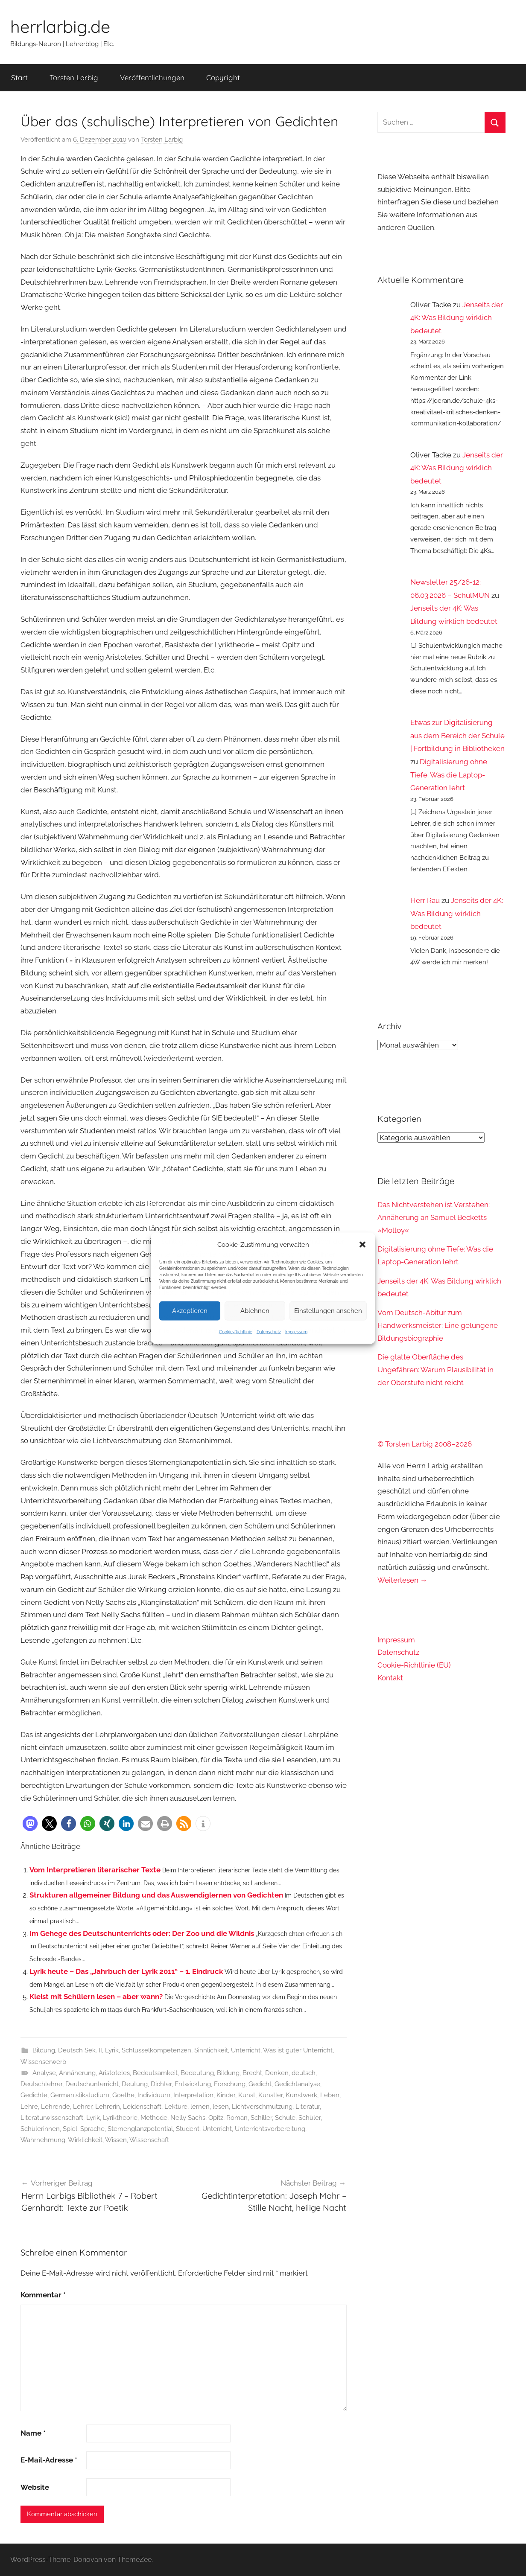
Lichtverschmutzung (262, 2106)
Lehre (29, 2106)
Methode (153, 2118)
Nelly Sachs (187, 2118)
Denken (277, 2073)
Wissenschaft (149, 2140)
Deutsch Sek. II (80, 2050)
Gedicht (260, 2084)
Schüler (309, 2118)
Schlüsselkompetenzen (156, 2050)
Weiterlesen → (402, 1580)
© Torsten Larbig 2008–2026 (424, 1444)
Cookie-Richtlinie (235, 1331)
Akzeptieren (189, 1311)
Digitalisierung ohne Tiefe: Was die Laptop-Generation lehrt (448, 774)
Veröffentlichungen (152, 77)
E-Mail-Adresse (48, 2460)
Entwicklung (193, 2084)
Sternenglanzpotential (140, 2129)
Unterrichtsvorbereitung (270, 2129)
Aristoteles (114, 2073)
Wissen (116, 2140)
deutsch (304, 2073)
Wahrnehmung (42, 2140)
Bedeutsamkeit (155, 2073)
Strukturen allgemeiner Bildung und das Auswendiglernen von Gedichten (156, 1895)
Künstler (270, 2095)
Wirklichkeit (85, 2140)
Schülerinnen (40, 2129)
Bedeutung (197, 2073)
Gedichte (33, 2095)
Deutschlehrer (41, 2084)
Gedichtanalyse (297, 2084)
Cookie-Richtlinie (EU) (414, 1665)
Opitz (215, 2118)
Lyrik (112, 2050)
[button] (362, 1244)
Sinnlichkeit (211, 2050)
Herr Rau (425, 900)
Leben (329, 2095)
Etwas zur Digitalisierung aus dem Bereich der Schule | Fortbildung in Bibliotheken (457, 735)
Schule (285, 2118)
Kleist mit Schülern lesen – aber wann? (96, 1996)
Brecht (252, 2073)
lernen (200, 2106)
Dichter (161, 2084)
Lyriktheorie (120, 2118)
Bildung (43, 2050)
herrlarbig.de (60, 26)
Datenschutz (269, 1331)
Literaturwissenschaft (51, 2118)
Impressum (296, 1331)
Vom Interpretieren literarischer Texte (95, 1870)
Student (187, 2129)
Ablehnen (254, 1311)
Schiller (261, 2118)
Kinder (225, 2095)
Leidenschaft (142, 2106)
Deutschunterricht (92, 2084)
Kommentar (43, 2295)
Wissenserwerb (43, 2062)
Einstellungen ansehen (328, 1311)
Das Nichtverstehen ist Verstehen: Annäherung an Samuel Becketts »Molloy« (433, 1217)
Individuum (153, 2095)
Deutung (135, 2084)
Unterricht (245, 2050)
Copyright (223, 77)
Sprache (92, 2129)
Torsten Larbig (74, 77)
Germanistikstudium (79, 2095)
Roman (237, 2118)
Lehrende (55, 2106)
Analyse (44, 2073)
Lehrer (82, 2106)
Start (19, 77)
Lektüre (175, 2106)
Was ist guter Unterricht (298, 2050)
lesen (221, 2106)
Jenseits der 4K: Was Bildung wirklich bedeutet (456, 317)
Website (34, 2487)
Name (33, 2433)
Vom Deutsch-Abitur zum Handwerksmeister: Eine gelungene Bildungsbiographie (437, 1325)
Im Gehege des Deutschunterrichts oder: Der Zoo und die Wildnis (141, 1933)
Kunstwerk (301, 2095)
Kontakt (390, 1678)
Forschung (229, 2084)
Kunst (246, 2095)
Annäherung (77, 2073)
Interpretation (193, 2095)
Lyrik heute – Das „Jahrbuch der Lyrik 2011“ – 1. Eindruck (126, 1971)
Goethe (123, 2095)
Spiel (70, 2129)
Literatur (307, 2106)
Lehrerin (107, 2106)
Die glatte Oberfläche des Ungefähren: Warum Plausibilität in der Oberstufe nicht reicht (435, 1370)
